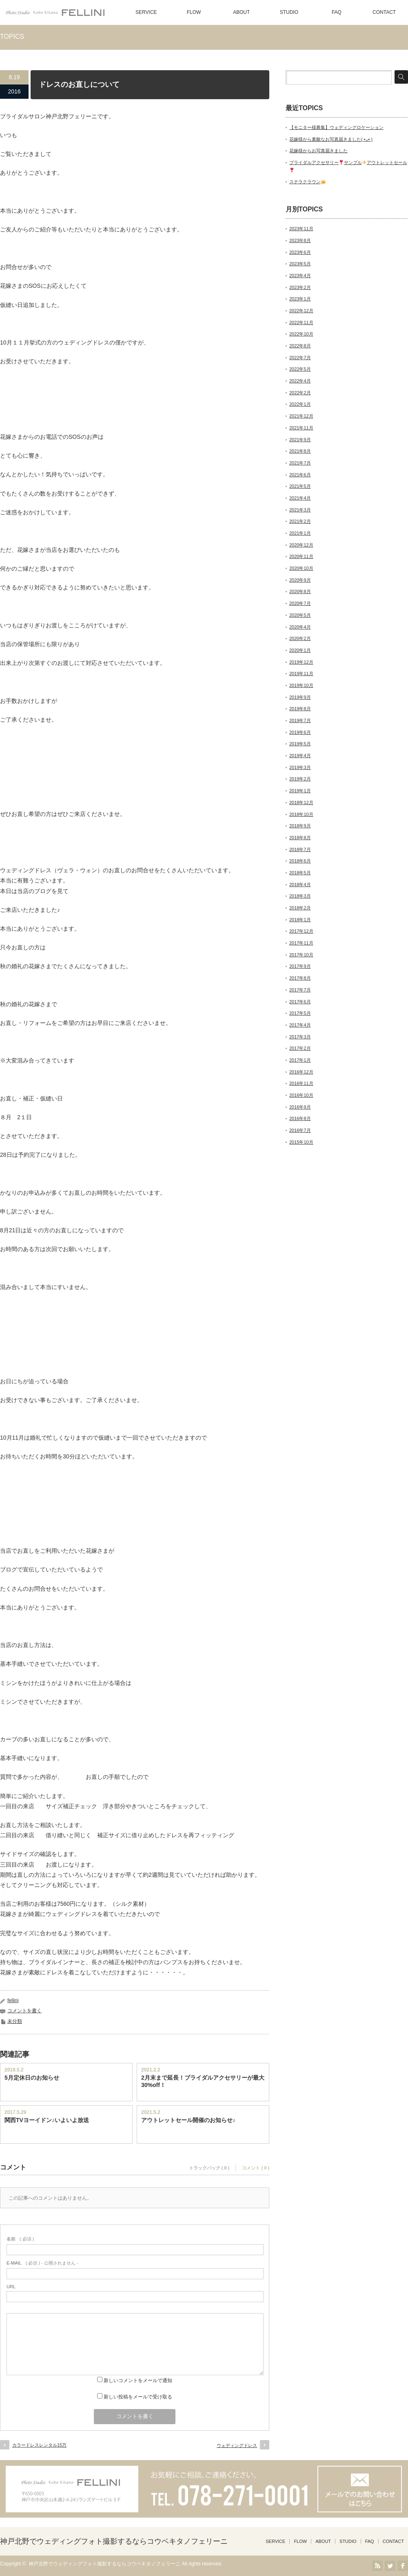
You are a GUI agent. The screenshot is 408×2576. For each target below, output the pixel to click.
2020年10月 (301, 568)
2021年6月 (300, 474)
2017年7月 (300, 989)
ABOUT (241, 12)
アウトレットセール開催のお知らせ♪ (188, 2120)
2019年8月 (300, 708)
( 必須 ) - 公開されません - (42, 2262)
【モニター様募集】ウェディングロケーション (336, 127)
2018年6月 (300, 860)
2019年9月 (300, 697)
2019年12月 (301, 662)
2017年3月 (300, 1036)
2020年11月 (301, 556)
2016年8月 (300, 1118)
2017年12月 (301, 931)
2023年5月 (300, 263)
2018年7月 (300, 849)
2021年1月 (300, 533)
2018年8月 (300, 837)
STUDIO (289, 12)
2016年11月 (301, 1083)
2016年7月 (300, 1130)
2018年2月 (300, 907)
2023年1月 (300, 298)
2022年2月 (300, 392)
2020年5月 (300, 615)
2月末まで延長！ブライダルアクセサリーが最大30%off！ (202, 2081)
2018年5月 (300, 872)
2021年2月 (300, 521)
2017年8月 (300, 978)
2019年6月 (300, 732)
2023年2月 (300, 287)
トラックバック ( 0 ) (209, 2167)
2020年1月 (300, 650)
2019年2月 (300, 778)
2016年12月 (301, 1071)
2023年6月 (300, 252)
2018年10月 (301, 814)
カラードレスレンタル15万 (39, 2445)
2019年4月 (300, 755)
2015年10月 (301, 1142)
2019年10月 (301, 685)
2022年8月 (300, 345)
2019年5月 (300, 743)
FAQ (336, 12)
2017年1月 (300, 1060)
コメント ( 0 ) (255, 2167)
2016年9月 (300, 1107)
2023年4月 (300, 275)
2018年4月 (300, 884)
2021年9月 (300, 439)
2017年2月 (300, 1048)
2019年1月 (300, 790)
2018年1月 (300, 919)
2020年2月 (300, 638)
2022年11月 (301, 322)
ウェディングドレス (237, 2445)
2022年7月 (300, 357)
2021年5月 (300, 486)
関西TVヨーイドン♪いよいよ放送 (46, 2120)
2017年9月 (300, 966)
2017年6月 (300, 1001)
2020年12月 (301, 544)
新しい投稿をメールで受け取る (138, 2397)
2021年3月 (300, 509)
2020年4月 (300, 627)
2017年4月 (300, 1024)
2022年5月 (300, 369)
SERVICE (146, 12)
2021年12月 (301, 415)
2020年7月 (300, 603)
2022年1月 (300, 404)
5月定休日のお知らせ (31, 2077)
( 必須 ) (20, 2238)
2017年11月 (301, 942)
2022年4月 (300, 380)
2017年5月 (300, 1013)
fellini (12, 2000)
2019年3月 (300, 767)
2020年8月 (300, 591)
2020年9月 (300, 580)
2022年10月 (301, 333)
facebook (402, 2565)
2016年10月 (301, 1095)
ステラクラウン (307, 181)
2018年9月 (300, 825)
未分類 (14, 2021)
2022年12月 (301, 310)
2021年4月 (300, 498)
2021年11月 (301, 427)
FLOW (194, 12)
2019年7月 (300, 720)
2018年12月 (301, 802)
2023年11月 (301, 228)
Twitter (390, 2565)
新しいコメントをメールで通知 (138, 2380)
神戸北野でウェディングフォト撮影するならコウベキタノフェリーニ (114, 2541)
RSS (377, 2565)
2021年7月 (300, 462)
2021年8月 (300, 451)
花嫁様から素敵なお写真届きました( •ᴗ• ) (331, 139)
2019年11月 (301, 673)
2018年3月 (300, 895)
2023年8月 (300, 240)
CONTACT (384, 12)
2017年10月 (301, 954)
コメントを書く (24, 2011)
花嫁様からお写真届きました (318, 150)
